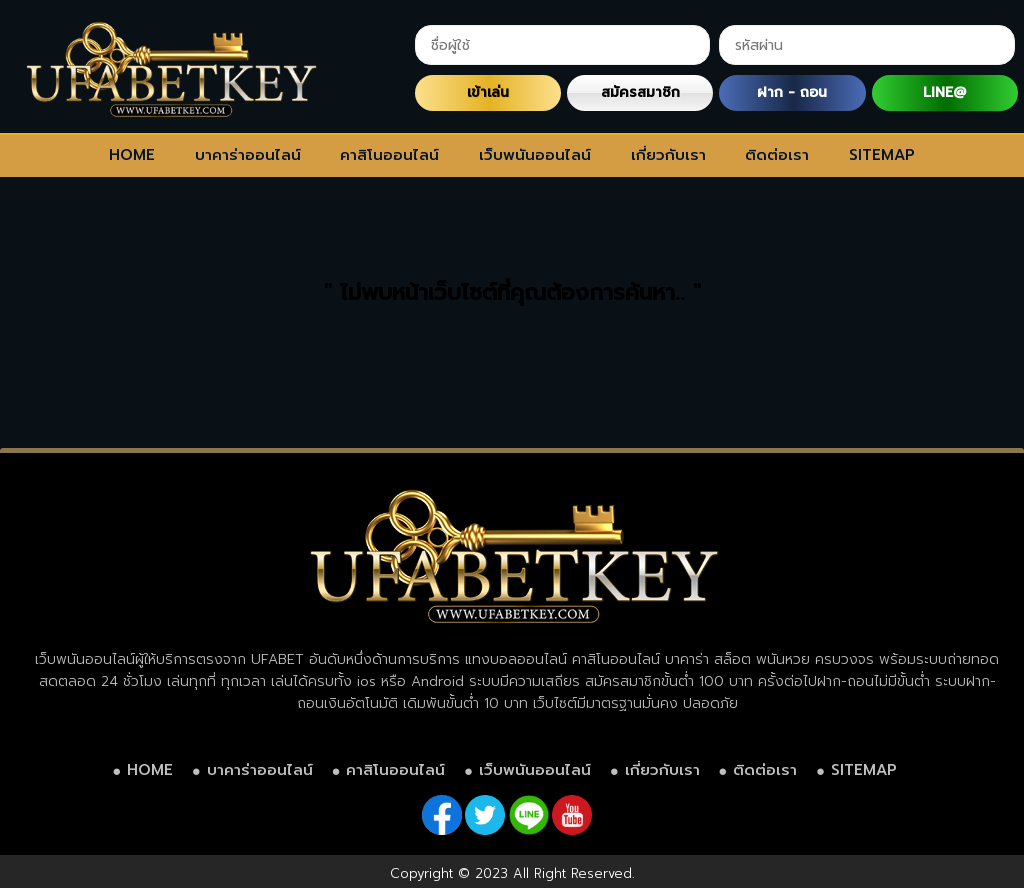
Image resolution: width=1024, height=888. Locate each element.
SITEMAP (882, 155)
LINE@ (944, 92)
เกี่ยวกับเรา (668, 155)
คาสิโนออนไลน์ (389, 155)
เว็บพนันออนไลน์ (535, 155)
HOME (132, 155)
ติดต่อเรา (777, 155)
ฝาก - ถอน (792, 92)
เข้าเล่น (488, 92)
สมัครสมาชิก (640, 92)
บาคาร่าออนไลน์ (248, 155)
